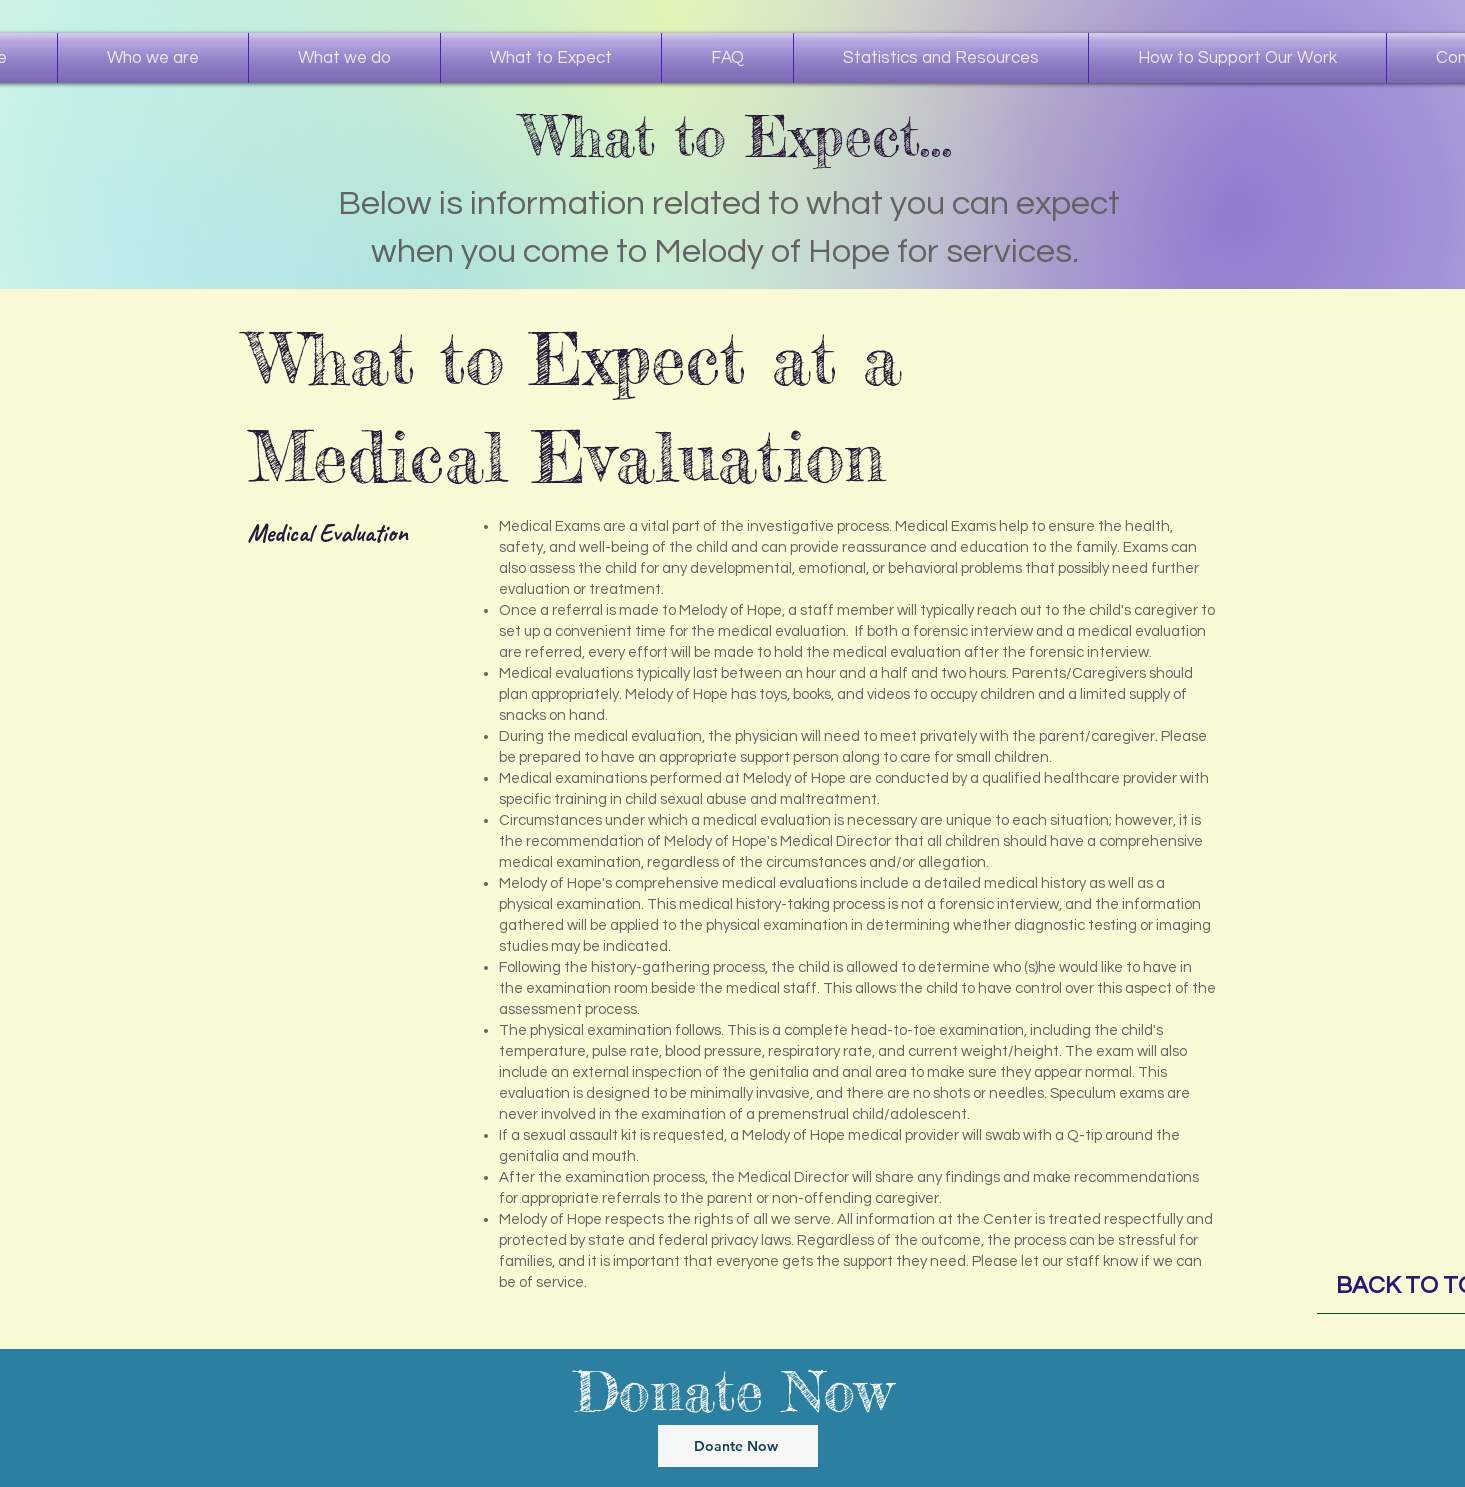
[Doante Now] (738, 1446)
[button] (344, 58)
